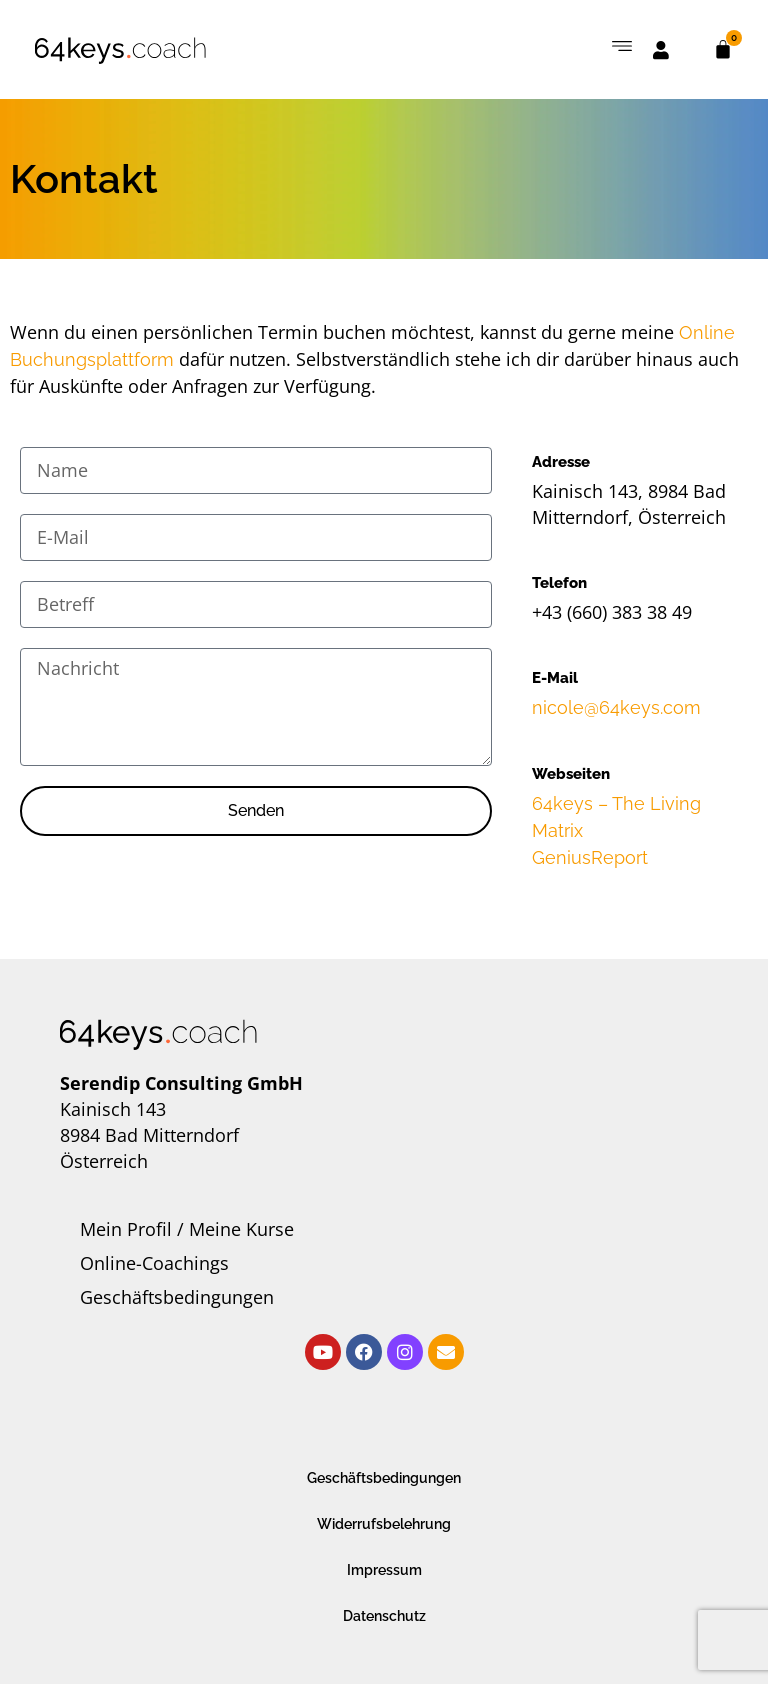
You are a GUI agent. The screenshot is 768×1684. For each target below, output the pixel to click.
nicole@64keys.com (616, 707)
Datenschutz (384, 1616)
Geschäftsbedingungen (177, 1297)
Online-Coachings (154, 1263)
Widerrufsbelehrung (384, 1524)
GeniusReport (590, 857)
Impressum (384, 1570)
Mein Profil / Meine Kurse (187, 1229)
